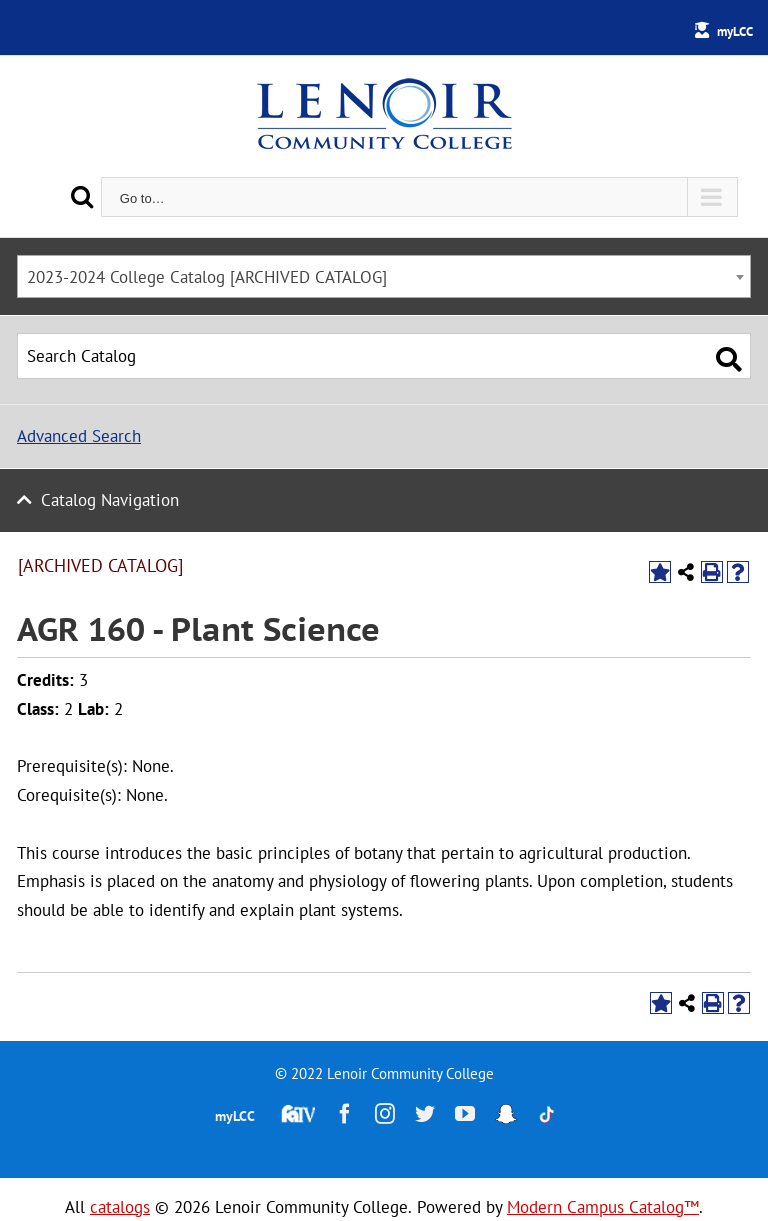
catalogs (120, 1207)
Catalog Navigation (110, 500)
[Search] (82, 196)
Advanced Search (79, 436)
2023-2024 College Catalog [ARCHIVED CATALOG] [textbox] (207, 277)
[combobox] (384, 276)
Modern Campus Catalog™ (603, 1207)
